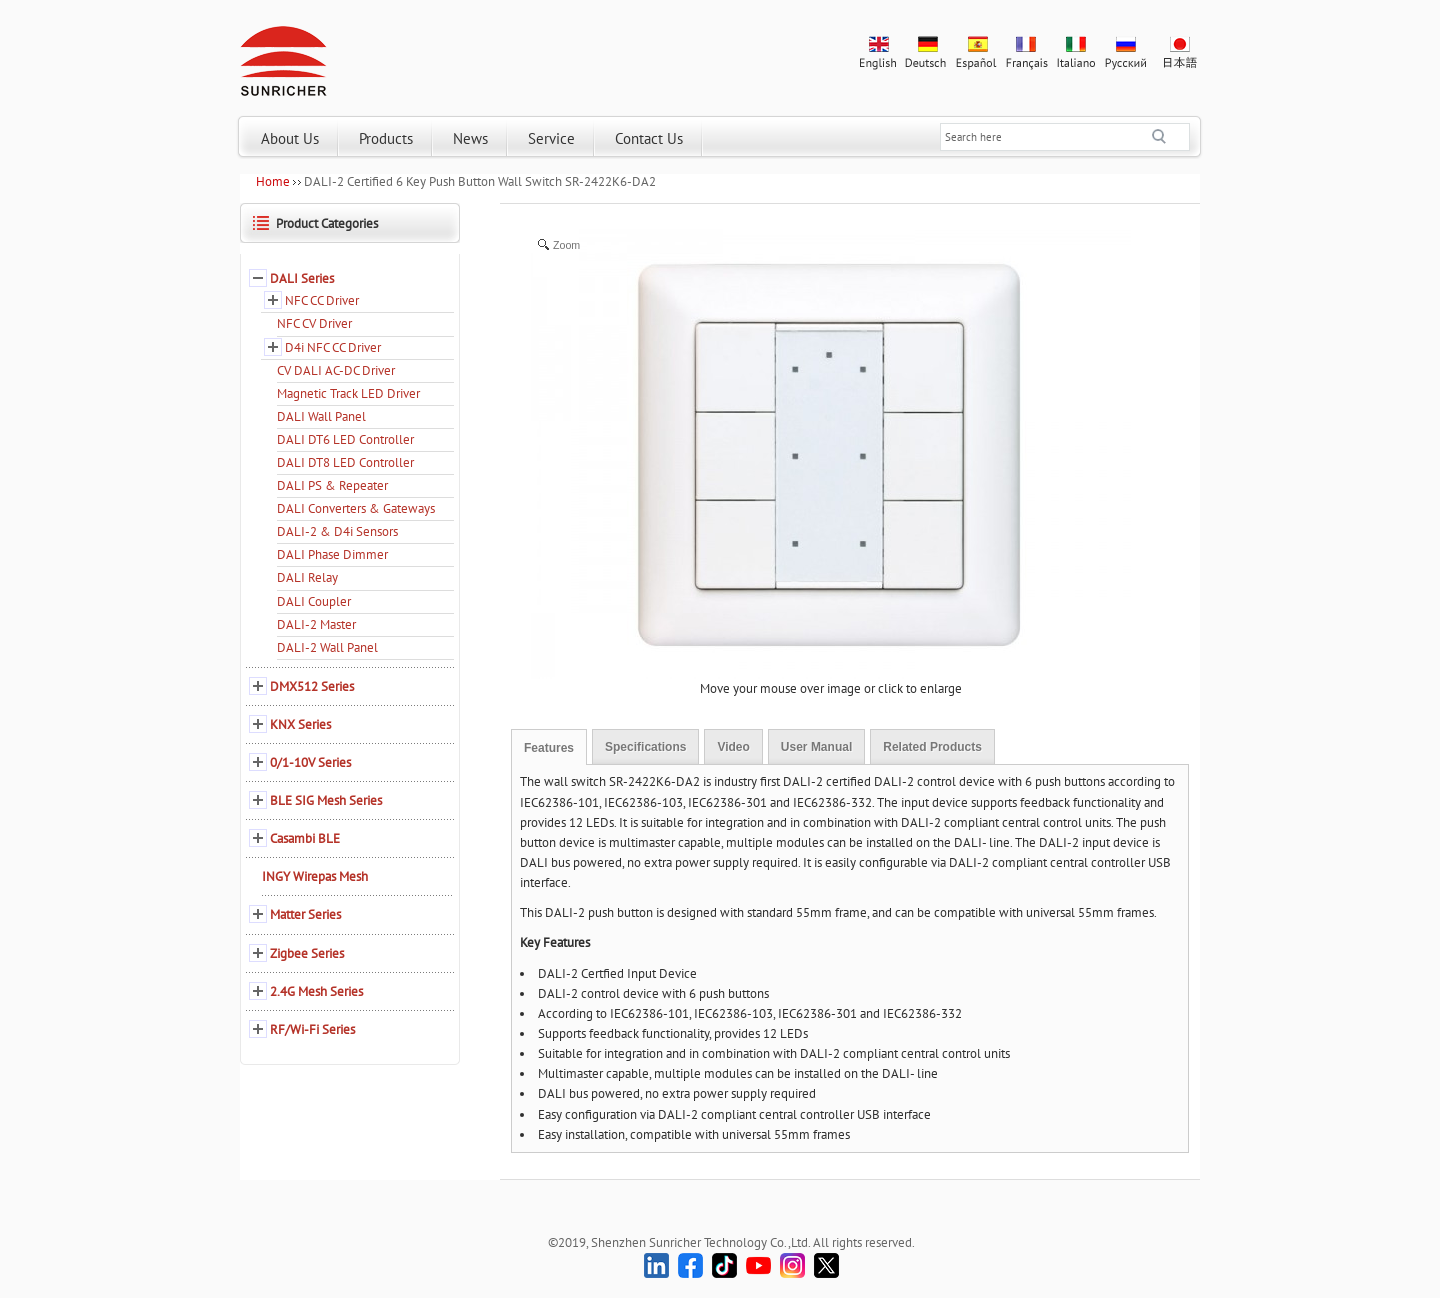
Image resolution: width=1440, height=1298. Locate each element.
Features (549, 748)
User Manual (816, 747)
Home (273, 181)
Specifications (645, 747)
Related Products (932, 747)
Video (733, 747)
